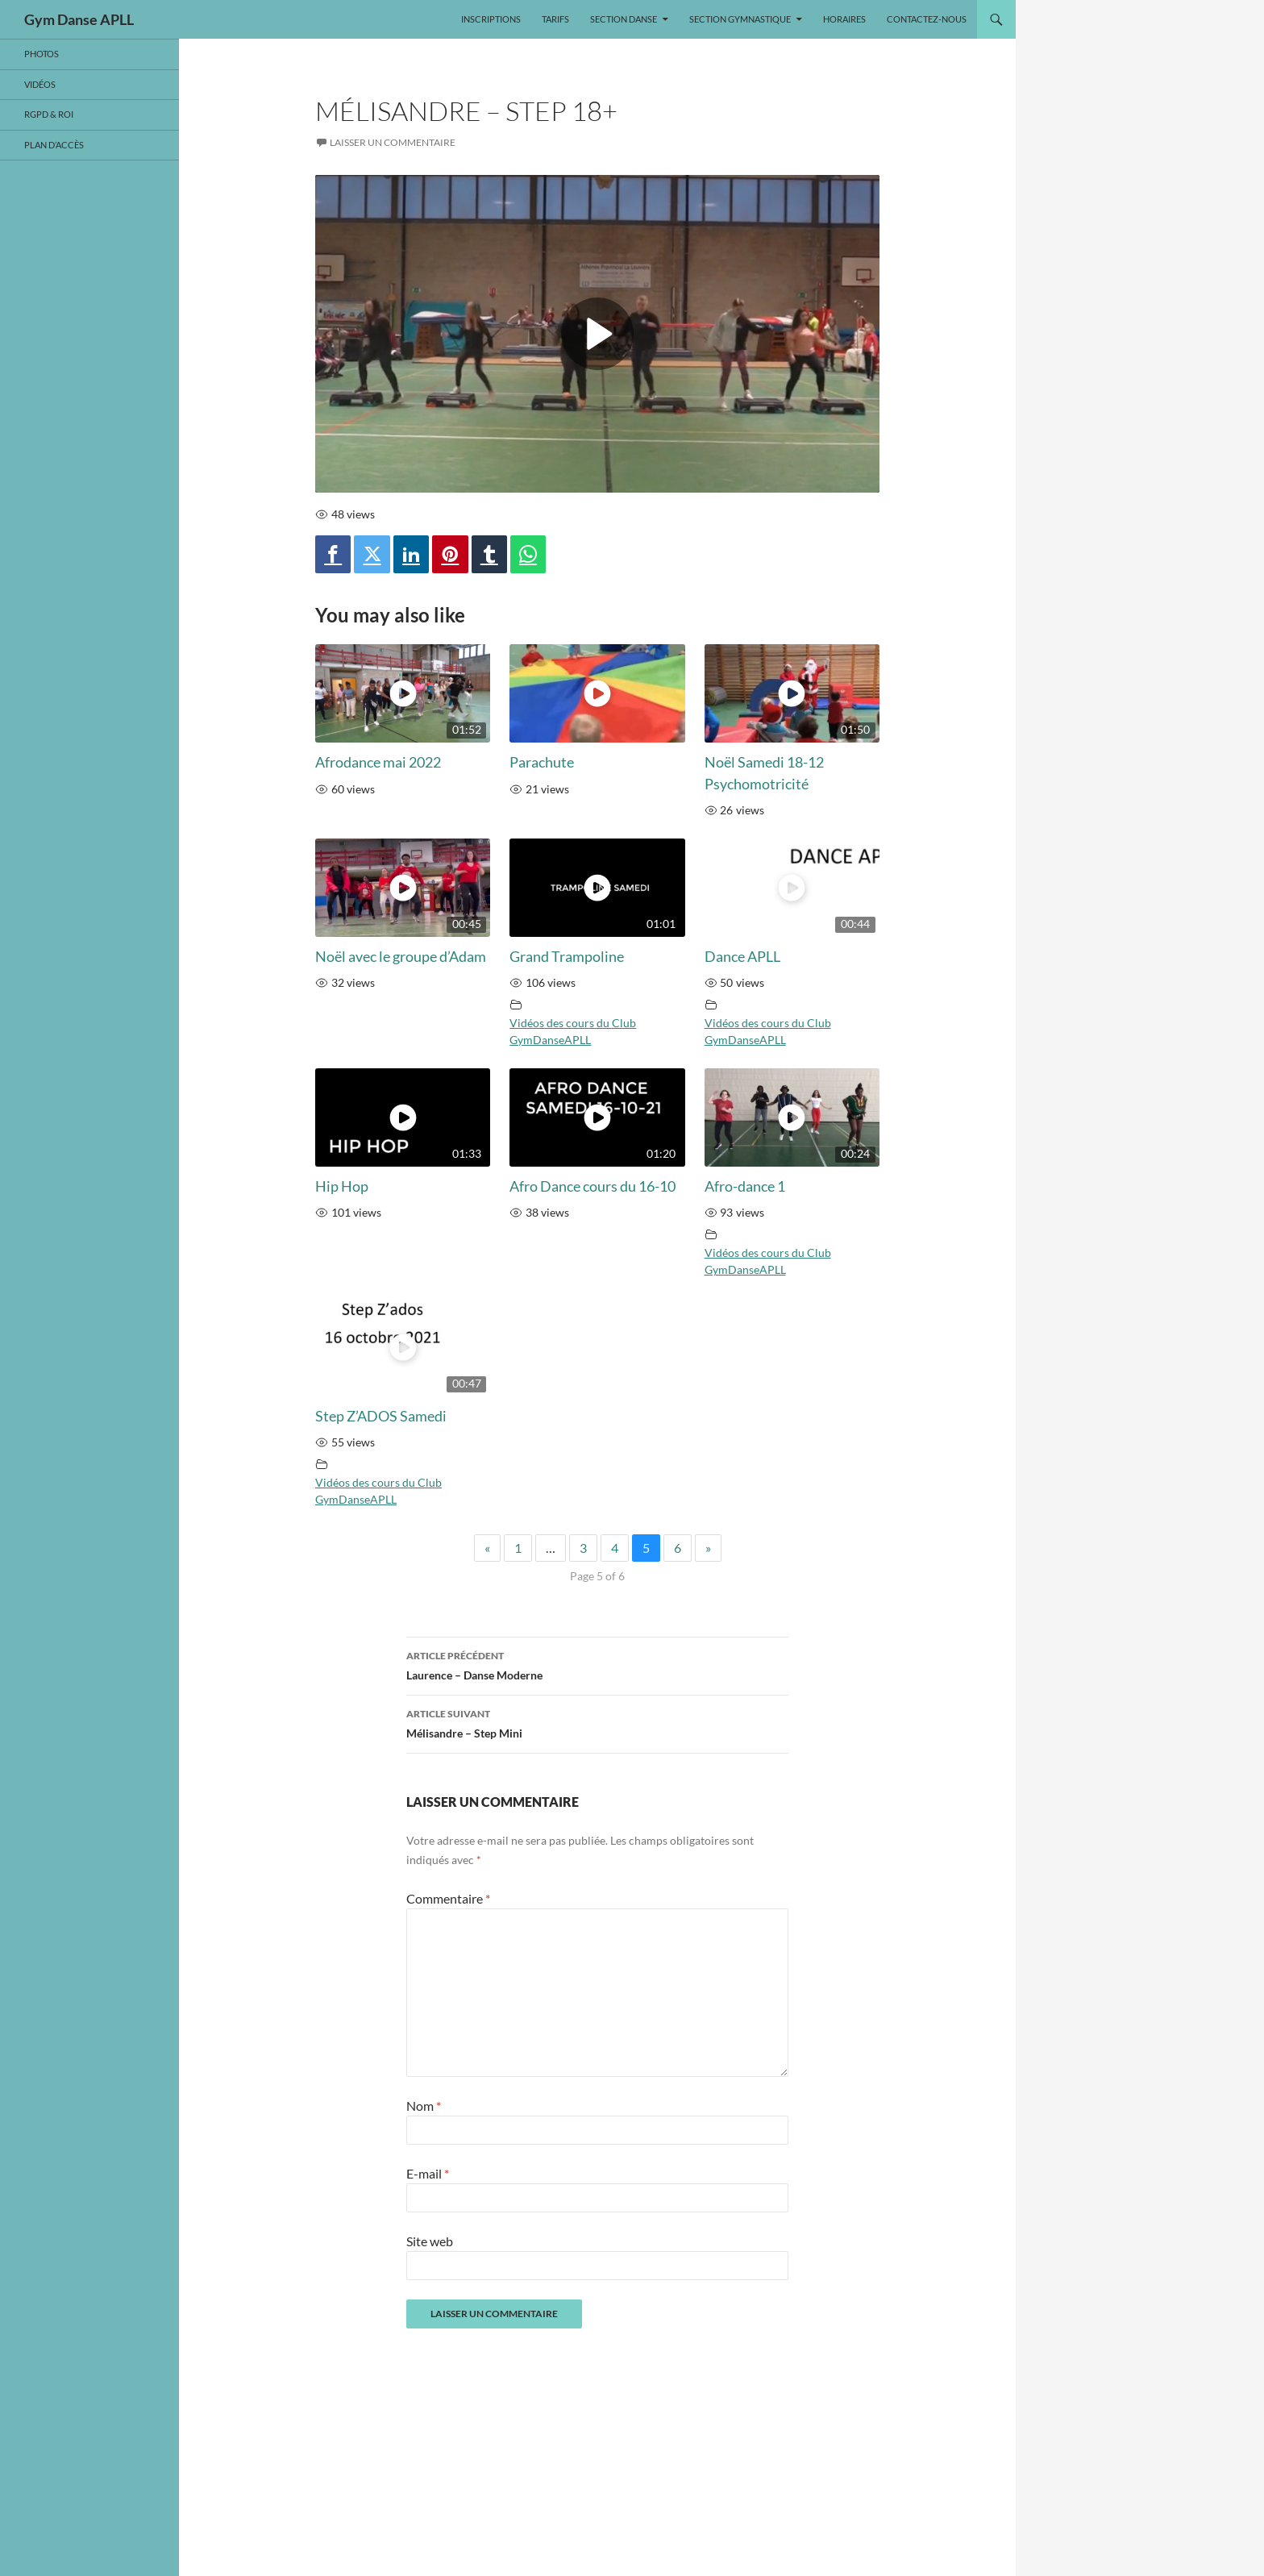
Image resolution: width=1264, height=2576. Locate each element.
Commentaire (448, 1898)
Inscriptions (491, 19)
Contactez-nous (927, 19)
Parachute (541, 762)
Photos (41, 53)
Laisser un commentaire (392, 142)
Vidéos (40, 84)
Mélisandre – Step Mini (597, 1722)
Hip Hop (341, 1186)
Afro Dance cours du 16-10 (592, 1186)
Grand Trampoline (566, 956)
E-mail (427, 2173)
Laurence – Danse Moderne (597, 1664)
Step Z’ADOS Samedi (381, 1416)
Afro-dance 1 (745, 1186)
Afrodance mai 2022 (378, 762)
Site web (429, 2241)
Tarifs (555, 19)
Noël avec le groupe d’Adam (400, 956)
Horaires (844, 19)
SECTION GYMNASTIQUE (740, 19)
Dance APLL (742, 956)
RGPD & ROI (48, 114)
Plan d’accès (54, 144)
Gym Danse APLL (79, 19)
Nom (423, 2105)
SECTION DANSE (623, 19)
